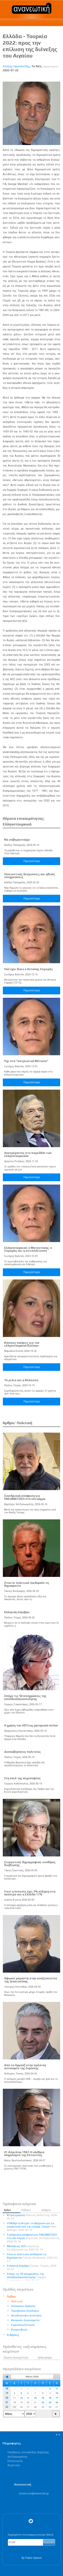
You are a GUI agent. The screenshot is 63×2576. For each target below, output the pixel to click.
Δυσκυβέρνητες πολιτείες (22, 1751)
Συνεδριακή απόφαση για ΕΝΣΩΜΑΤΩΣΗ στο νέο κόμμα (25, 1497)
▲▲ (57, 2434)
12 (21, 2397)
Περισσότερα (31, 861)
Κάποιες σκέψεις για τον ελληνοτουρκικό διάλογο (21, 1344)
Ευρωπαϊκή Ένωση (22, 2324)
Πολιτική (16, 2301)
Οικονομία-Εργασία (23, 2306)
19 (6, 2393)
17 (56, 2397)
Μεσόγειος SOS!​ (25, 2248)
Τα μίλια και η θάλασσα (21, 1380)
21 (6, 2402)
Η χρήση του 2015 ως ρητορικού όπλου (31, 1725)
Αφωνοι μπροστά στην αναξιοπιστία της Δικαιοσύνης (30, 1980)
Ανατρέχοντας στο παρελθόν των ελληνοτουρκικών (28, 1154)
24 (56, 2402)
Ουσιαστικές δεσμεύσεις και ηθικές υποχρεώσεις (29, 875)
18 (6, 2388)
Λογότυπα (13, 2465)
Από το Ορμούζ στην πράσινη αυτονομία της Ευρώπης (25, 2066)
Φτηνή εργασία (32, 2217)
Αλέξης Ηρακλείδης (16, 66)
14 (35, 2397)
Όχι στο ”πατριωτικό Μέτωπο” (26, 1061)
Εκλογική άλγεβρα (17, 1612)
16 (50, 2397)
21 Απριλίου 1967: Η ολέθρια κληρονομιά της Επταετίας (24, 2153)
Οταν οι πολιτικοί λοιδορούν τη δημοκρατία (26, 1584)
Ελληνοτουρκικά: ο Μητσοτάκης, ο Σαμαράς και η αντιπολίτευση (28, 1249)
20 (6, 2397)
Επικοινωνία (15, 2461)
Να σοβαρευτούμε (17, 839)
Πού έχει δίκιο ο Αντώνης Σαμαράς (28, 969)
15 (42, 2397)
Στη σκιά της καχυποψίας (22, 1778)
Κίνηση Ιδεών (19, 2329)
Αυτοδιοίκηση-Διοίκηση (26, 2315)
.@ (34, 2493)
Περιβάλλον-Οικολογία (25, 2310)
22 (42, 2402)
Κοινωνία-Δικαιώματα (25, 2320)
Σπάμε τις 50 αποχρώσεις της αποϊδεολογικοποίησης (25, 1697)
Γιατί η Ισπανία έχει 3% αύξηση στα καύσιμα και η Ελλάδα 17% (30, 1893)
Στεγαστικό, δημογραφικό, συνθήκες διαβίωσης (30, 1863)
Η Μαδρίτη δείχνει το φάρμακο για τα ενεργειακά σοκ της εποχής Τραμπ (32, 2227)
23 (50, 2402)
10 (56, 2393)
